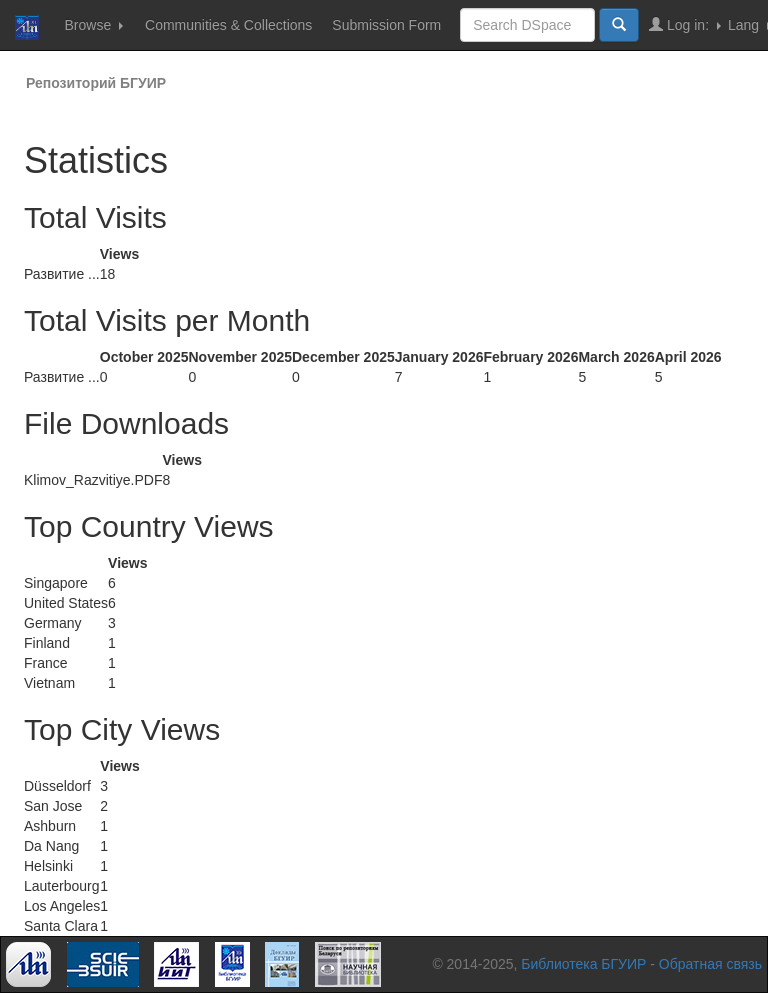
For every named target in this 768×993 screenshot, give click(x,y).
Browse (93, 25)
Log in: (685, 24)
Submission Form (386, 25)
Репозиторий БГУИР (96, 83)
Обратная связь (710, 964)
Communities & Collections (228, 25)
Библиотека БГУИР (583, 964)
